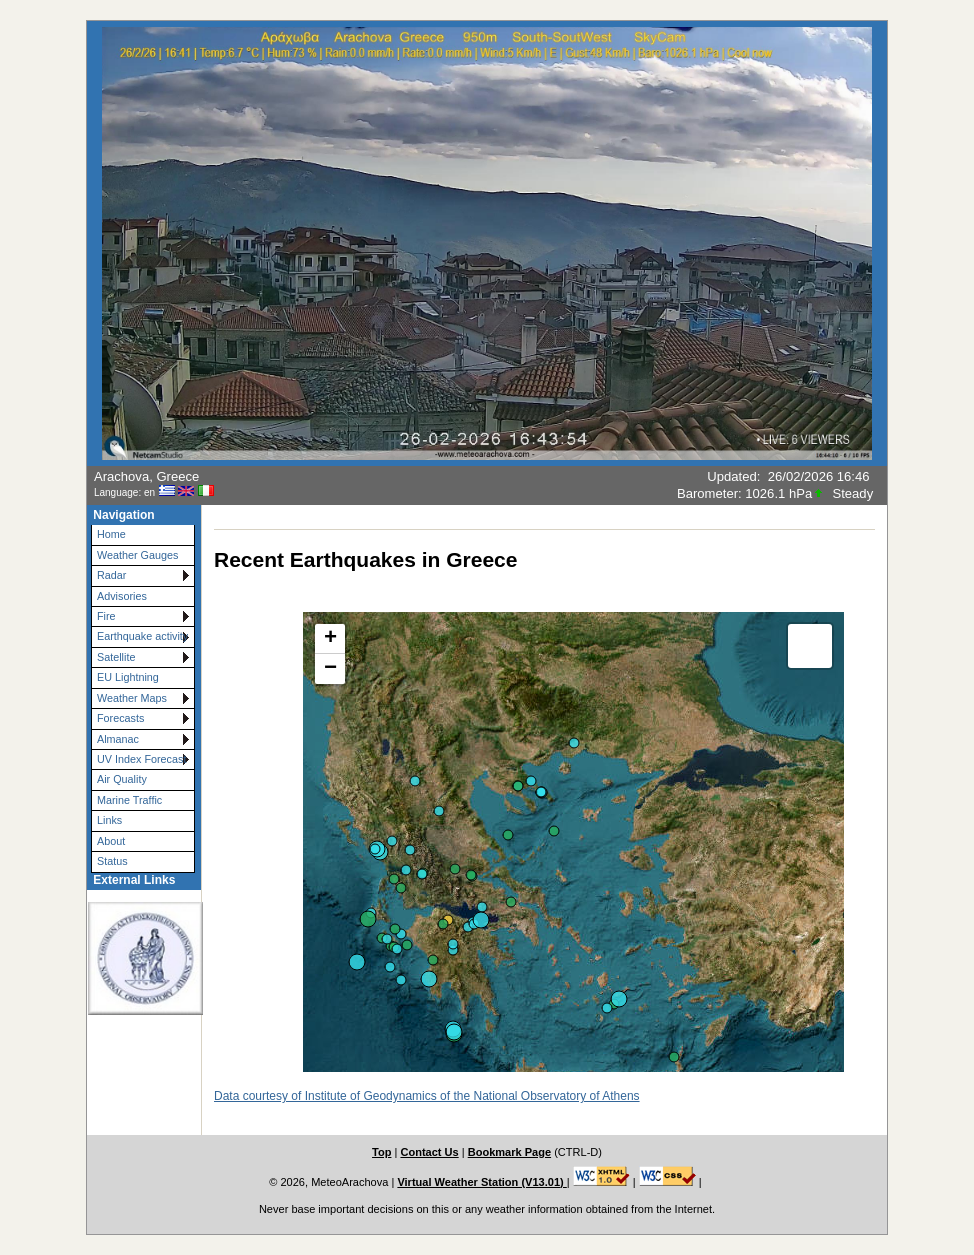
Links (109, 820)
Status (112, 861)
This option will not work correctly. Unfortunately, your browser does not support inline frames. (573, 822)
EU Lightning (128, 677)
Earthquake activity (142, 636)
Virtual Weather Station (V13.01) (481, 1182)
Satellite (116, 657)
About (111, 841)
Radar (111, 575)
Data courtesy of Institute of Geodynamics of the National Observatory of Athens (427, 1096)
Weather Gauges (137, 555)
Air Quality (122, 779)
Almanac (118, 739)
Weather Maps (132, 698)
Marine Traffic (129, 800)
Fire (106, 616)
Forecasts (120, 718)
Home (111, 534)
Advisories (122, 596)
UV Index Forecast (141, 759)
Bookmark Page (509, 1152)
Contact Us (429, 1152)
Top (381, 1152)
